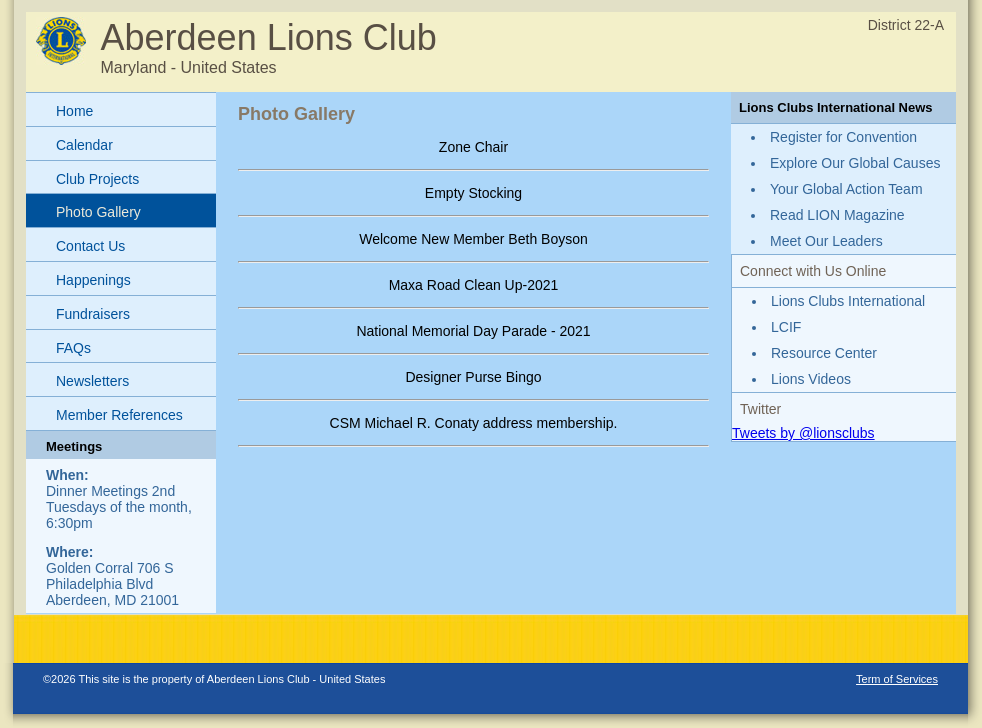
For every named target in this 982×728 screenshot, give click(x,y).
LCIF (786, 327)
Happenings (93, 280)
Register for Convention (843, 137)
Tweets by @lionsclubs (803, 433)
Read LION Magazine (837, 215)
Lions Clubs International (848, 301)
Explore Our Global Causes (855, 163)
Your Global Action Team (846, 189)
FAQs (73, 348)
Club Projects (97, 179)
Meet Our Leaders (826, 241)
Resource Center (824, 353)
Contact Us (90, 246)
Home (74, 111)
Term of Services (897, 679)
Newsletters (92, 381)
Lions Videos (811, 379)
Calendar (84, 145)
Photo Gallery (98, 212)
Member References (119, 415)
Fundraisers (93, 314)
